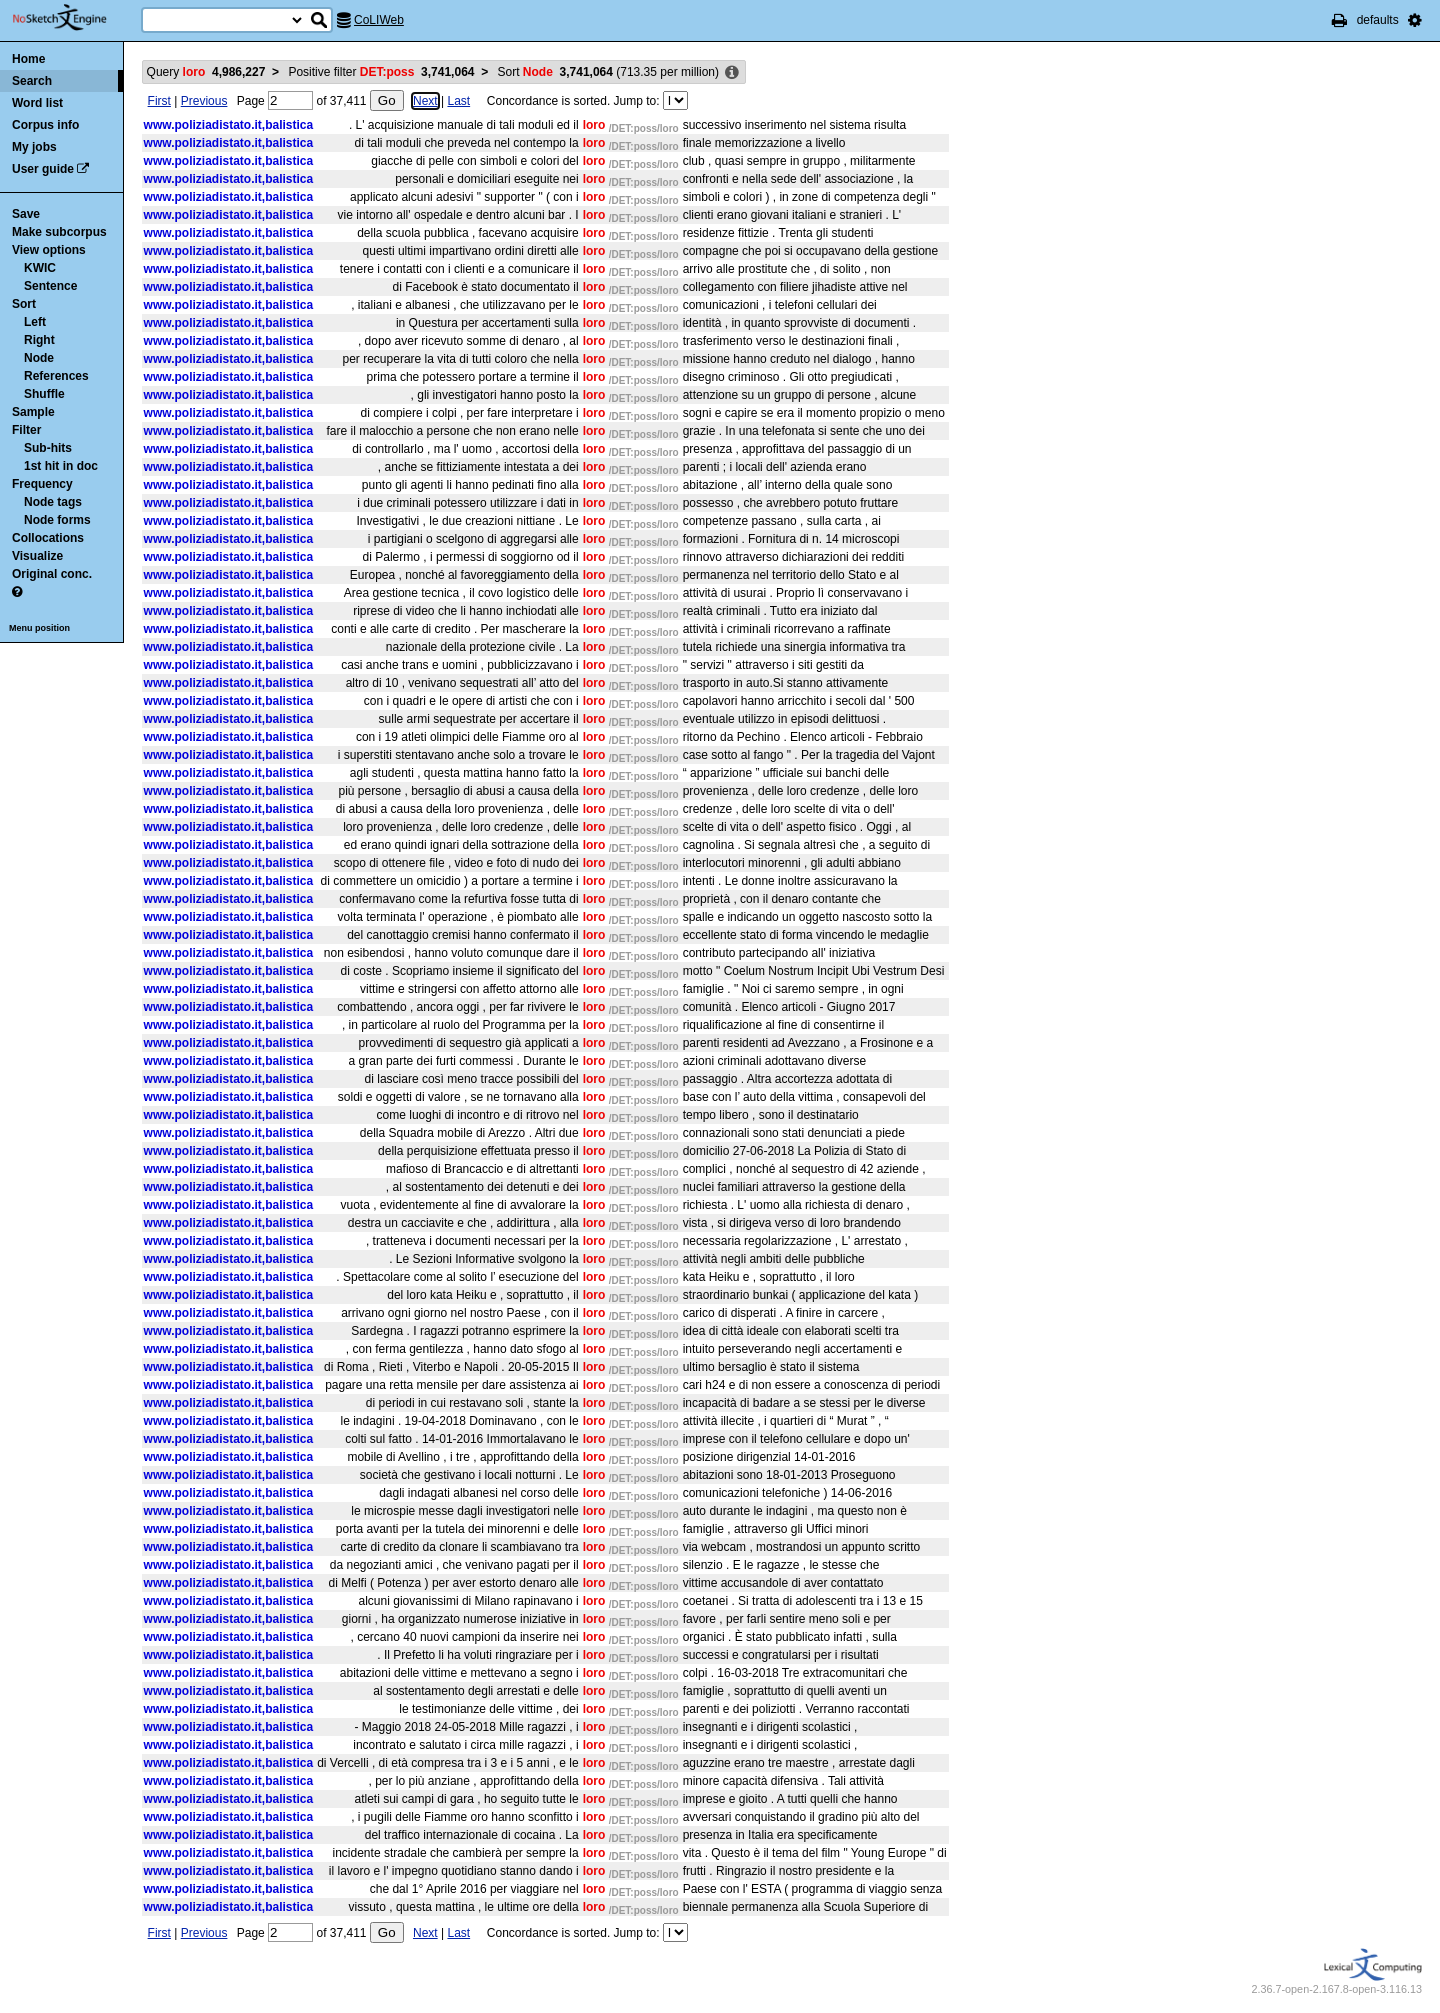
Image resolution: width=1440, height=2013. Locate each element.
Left (35, 322)
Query (206, 72)
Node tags (53, 502)
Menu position (39, 628)
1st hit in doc (61, 466)
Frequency (42, 484)
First (159, 101)
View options (49, 250)
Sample (33, 412)
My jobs (34, 147)
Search (32, 81)
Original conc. (52, 574)
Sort (24, 304)
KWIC (40, 268)
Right (39, 340)
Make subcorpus (59, 232)
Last (458, 101)
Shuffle (44, 394)
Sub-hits (48, 448)
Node (39, 358)
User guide (43, 169)
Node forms (57, 520)
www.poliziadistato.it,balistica (229, 125)
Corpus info (45, 125)
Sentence (50, 286)
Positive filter (381, 72)
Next (425, 101)
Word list (37, 103)
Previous (204, 101)
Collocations (48, 538)
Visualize (37, 556)
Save (26, 214)
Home (28, 59)
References (56, 376)
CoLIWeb (379, 20)
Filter (26, 430)
